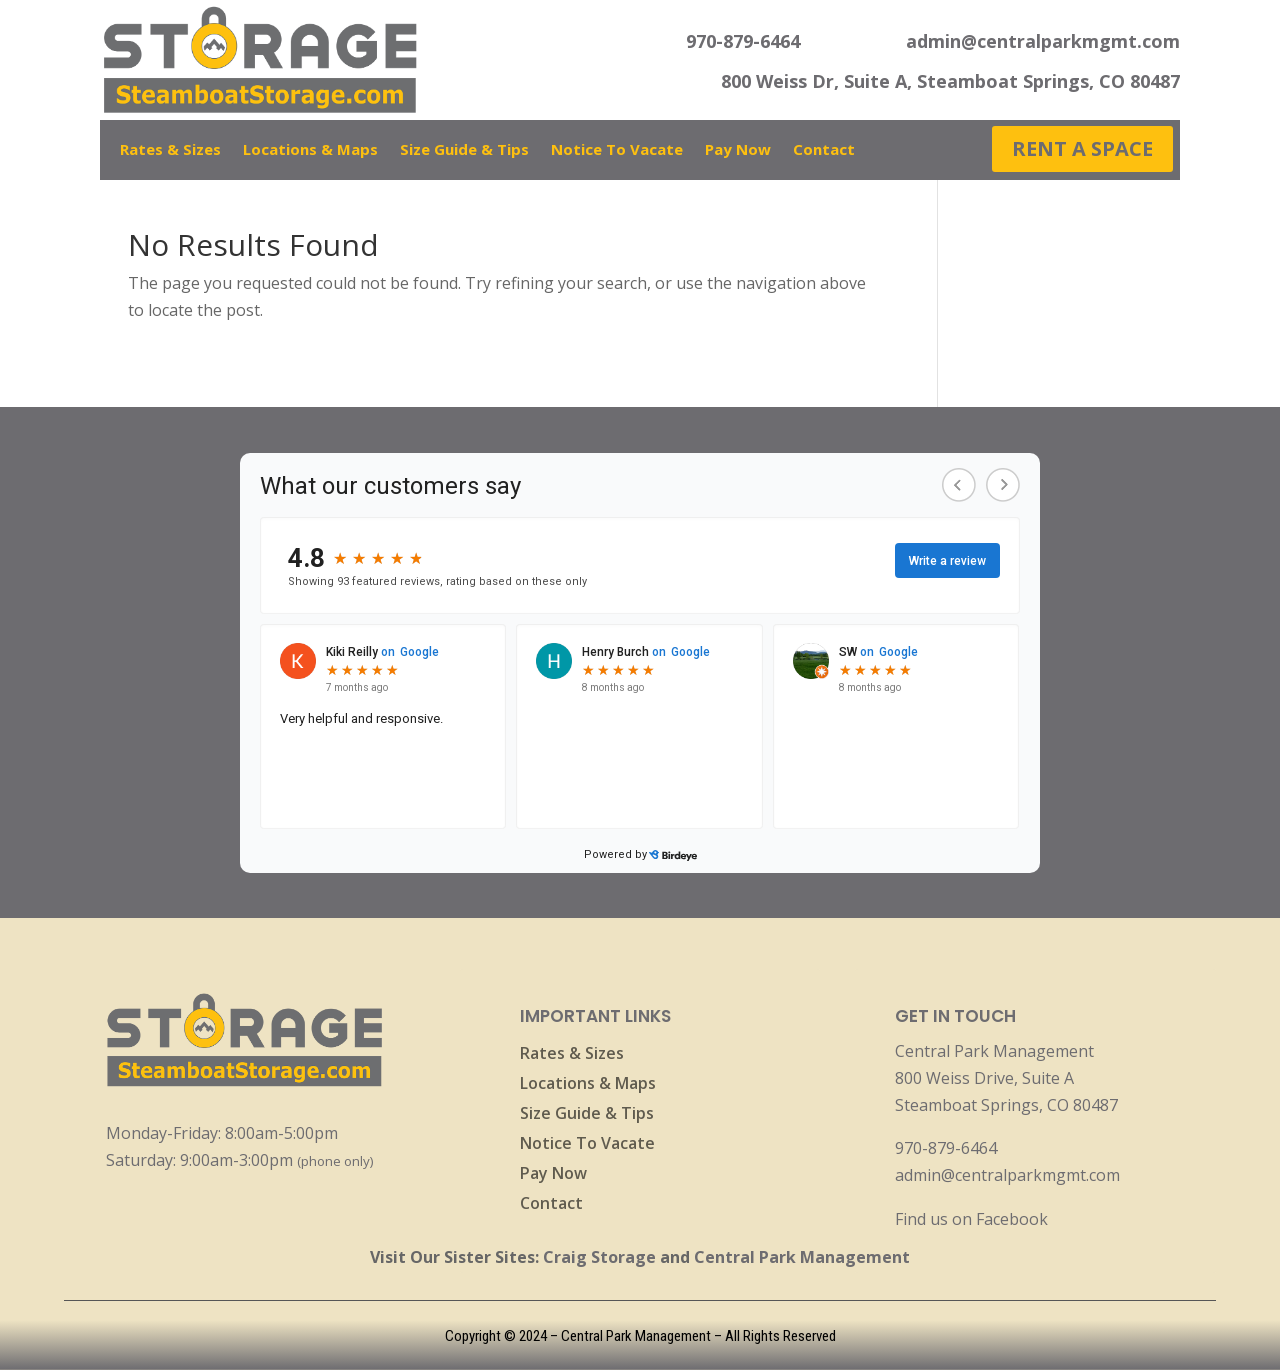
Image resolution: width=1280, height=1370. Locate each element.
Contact (824, 150)
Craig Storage (599, 1257)
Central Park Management (802, 1257)
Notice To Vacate (617, 150)
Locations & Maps (310, 150)
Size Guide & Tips (464, 150)
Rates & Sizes (170, 150)
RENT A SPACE (1082, 148)
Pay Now (738, 150)
